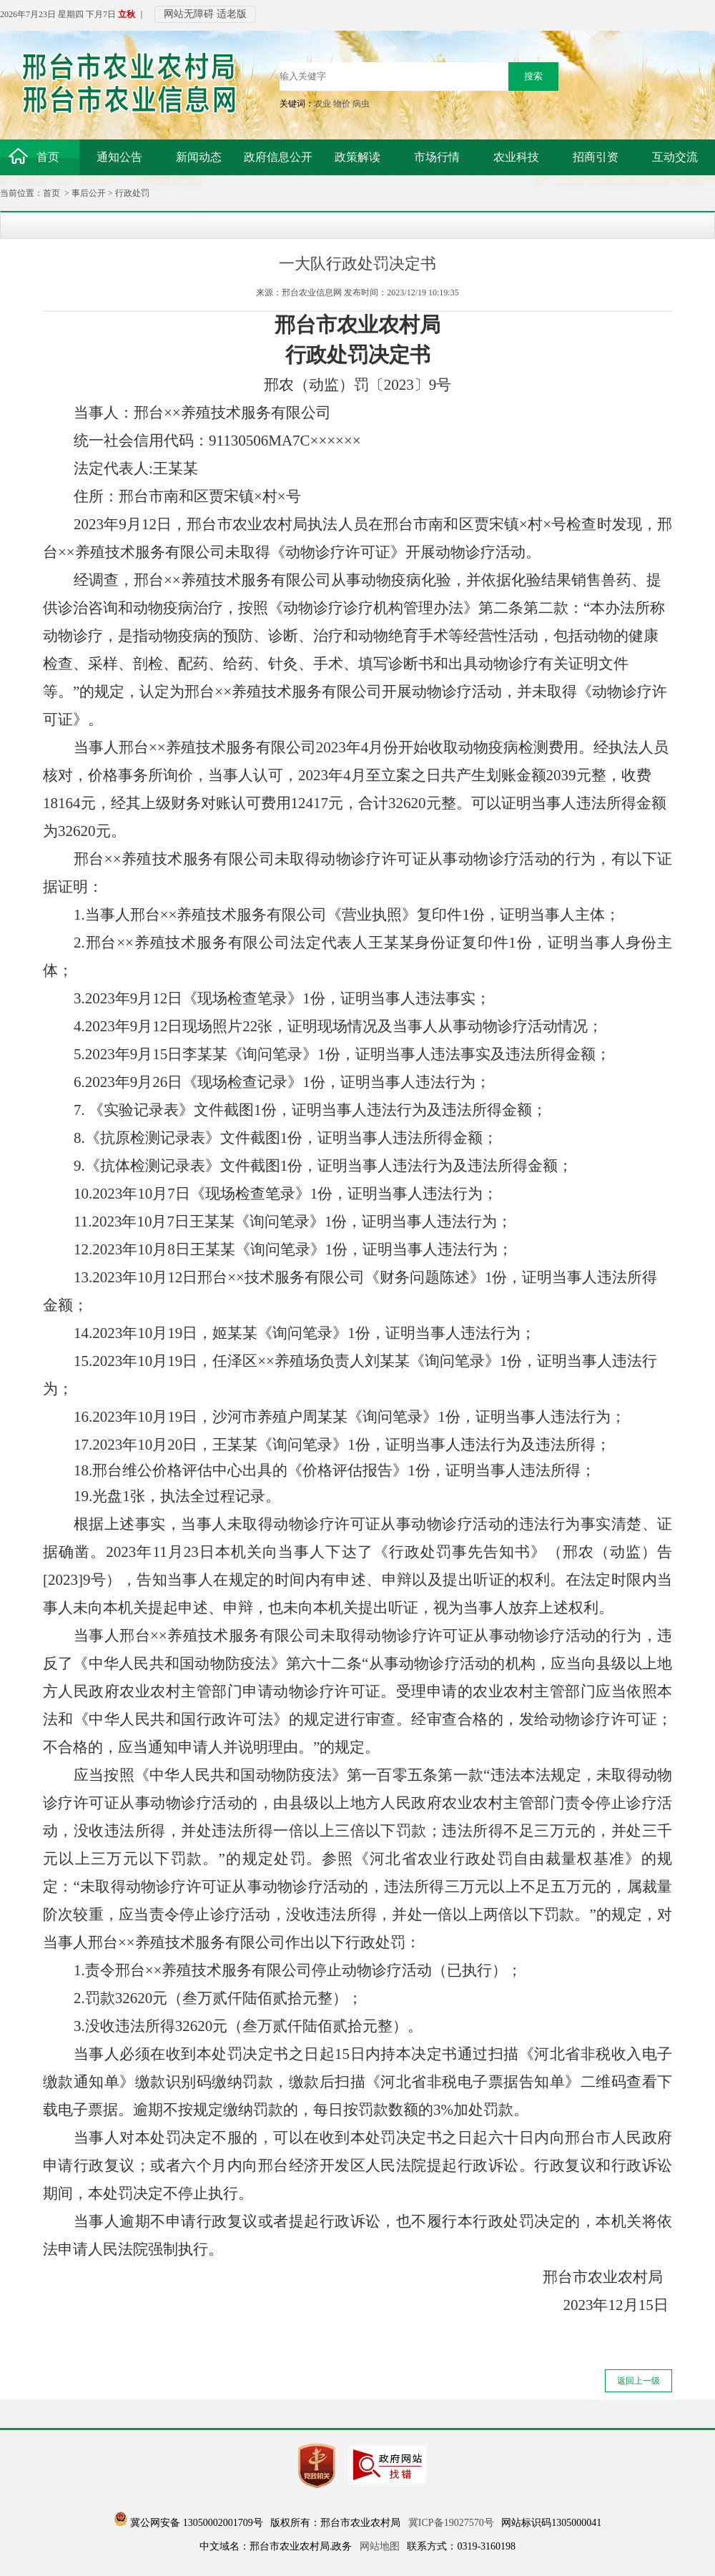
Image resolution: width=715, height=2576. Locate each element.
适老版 (232, 14)
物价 (341, 104)
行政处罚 (132, 193)
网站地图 (380, 2546)
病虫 (361, 104)
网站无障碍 (189, 14)
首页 (51, 193)
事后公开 (89, 193)
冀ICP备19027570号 (451, 2522)
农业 (322, 104)
